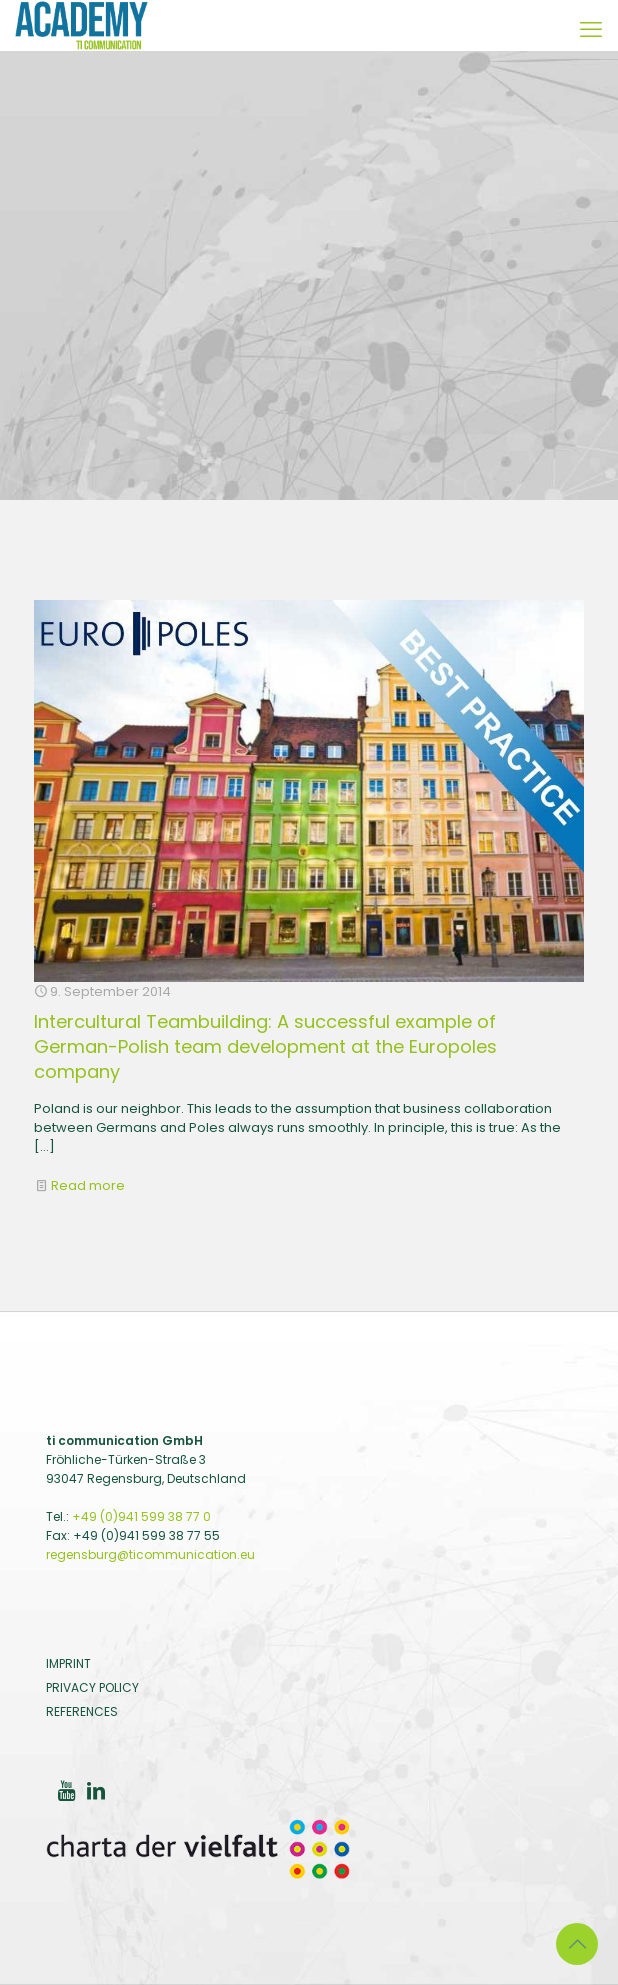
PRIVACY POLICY (92, 1687)
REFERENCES (82, 1711)
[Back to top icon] (577, 1944)
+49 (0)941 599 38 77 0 (141, 1516)
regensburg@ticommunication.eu (150, 1554)
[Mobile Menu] (591, 30)
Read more (88, 1185)
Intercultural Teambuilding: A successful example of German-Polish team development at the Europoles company (265, 1046)
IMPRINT (68, 1663)
